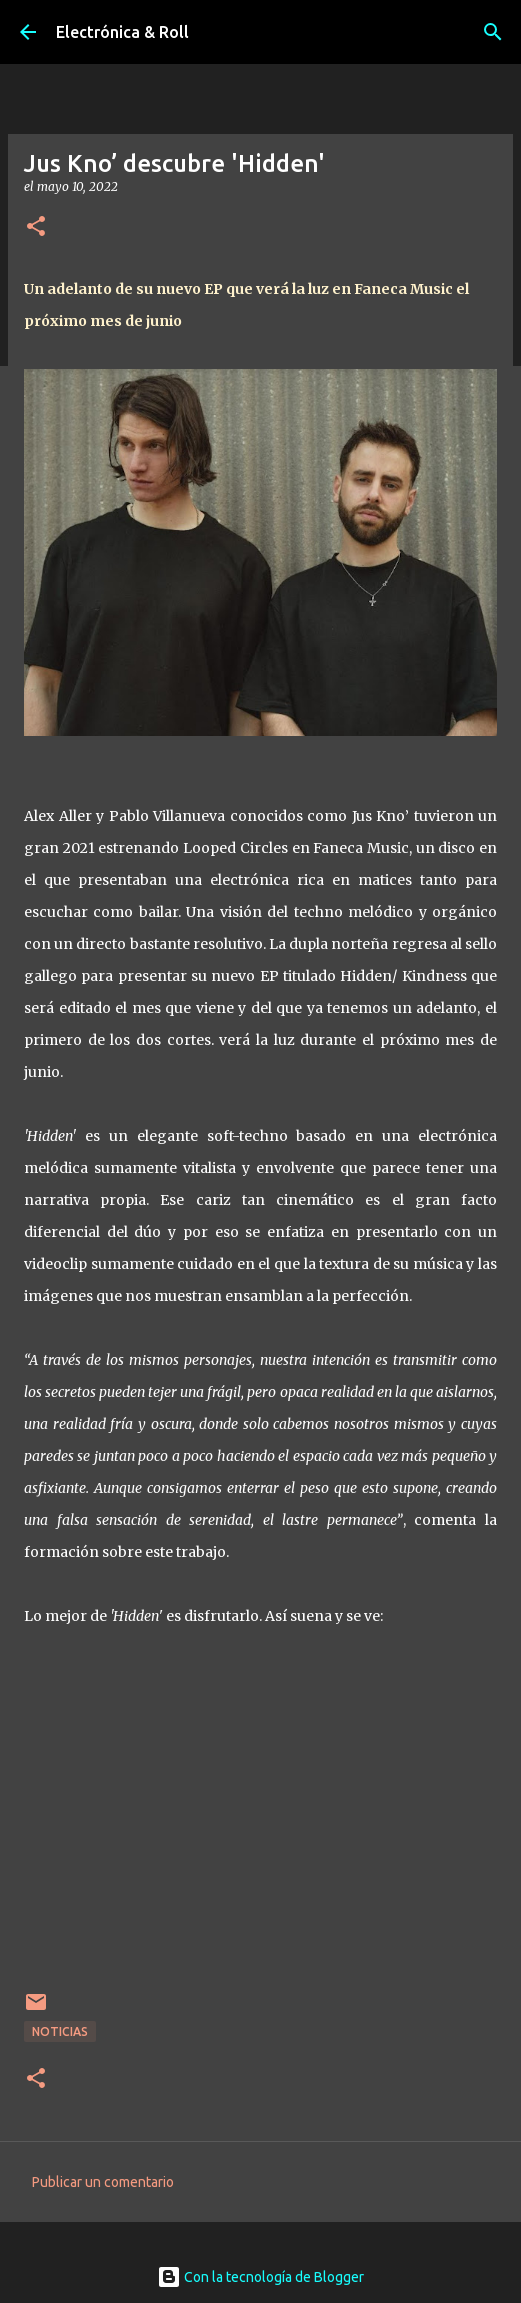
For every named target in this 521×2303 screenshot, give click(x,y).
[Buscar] (493, 32)
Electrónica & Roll (122, 32)
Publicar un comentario (103, 2182)
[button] (36, 227)
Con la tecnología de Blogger (260, 2277)
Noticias (60, 2031)
